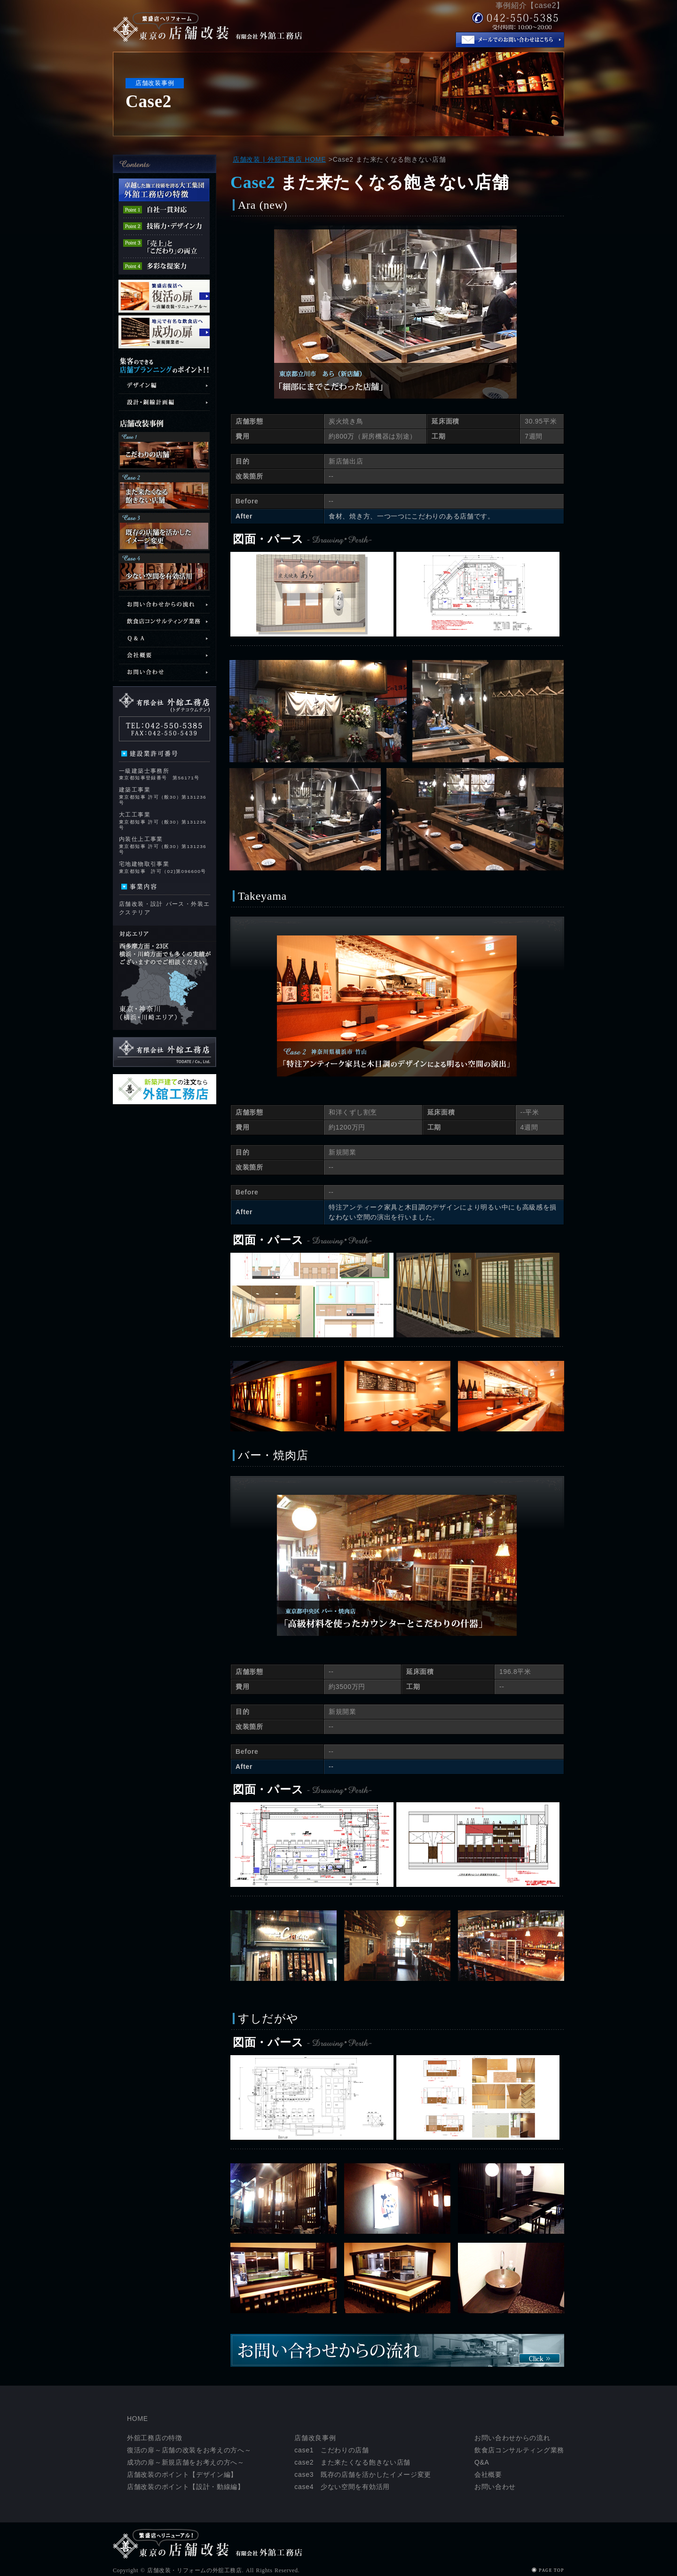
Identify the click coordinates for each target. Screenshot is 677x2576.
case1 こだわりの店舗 (331, 2450)
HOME (137, 2418)
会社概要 (488, 2474)
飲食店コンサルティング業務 (519, 2450)
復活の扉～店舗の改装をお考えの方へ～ (189, 2450)
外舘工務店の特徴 (154, 2438)
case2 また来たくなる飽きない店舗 (352, 2462)
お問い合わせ (495, 2486)
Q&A (481, 2462)
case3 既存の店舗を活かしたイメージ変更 (362, 2474)
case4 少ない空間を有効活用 (342, 2486)
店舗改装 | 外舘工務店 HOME (279, 159)
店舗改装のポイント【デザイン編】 (182, 2474)
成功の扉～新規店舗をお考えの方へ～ (185, 2462)
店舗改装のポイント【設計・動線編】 (185, 2486)
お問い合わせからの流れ (512, 2438)
